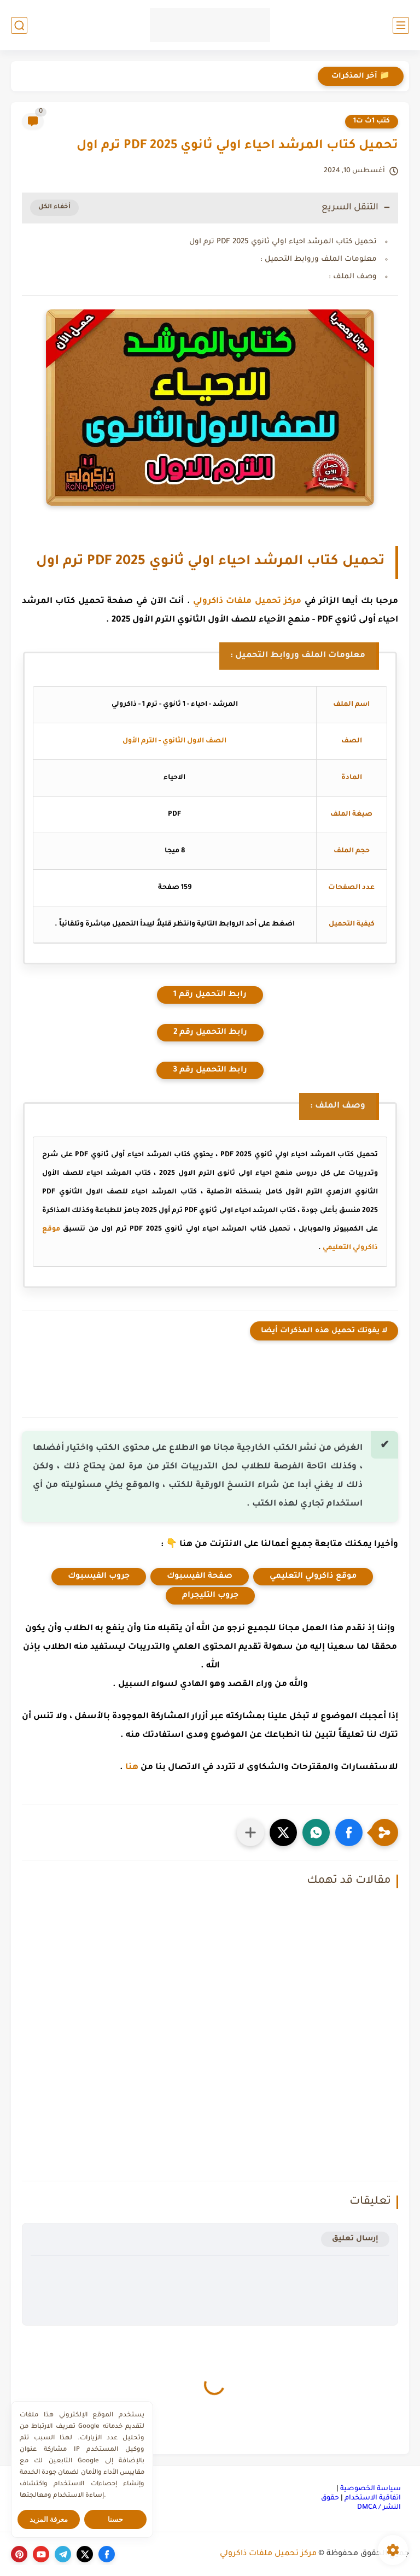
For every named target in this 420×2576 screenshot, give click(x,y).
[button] (349, 1832)
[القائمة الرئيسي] (401, 25)
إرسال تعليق (355, 2239)
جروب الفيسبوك (99, 1576)
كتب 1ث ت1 (371, 121)
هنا (131, 1767)
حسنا (115, 2519)
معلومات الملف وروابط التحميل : (318, 259)
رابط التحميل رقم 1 (210, 995)
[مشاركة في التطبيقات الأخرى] (250, 1832)
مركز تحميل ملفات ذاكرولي (247, 601)
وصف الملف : (353, 277)
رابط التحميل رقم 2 (210, 1032)
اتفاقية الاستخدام (373, 2498)
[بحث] (19, 25)
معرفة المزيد (49, 2519)
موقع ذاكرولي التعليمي (313, 1576)
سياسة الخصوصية (370, 2489)
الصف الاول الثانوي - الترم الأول (174, 741)
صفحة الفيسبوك (199, 1576)
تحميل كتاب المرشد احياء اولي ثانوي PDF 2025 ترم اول (283, 242)
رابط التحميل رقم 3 (210, 1070)
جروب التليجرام (210, 1595)
